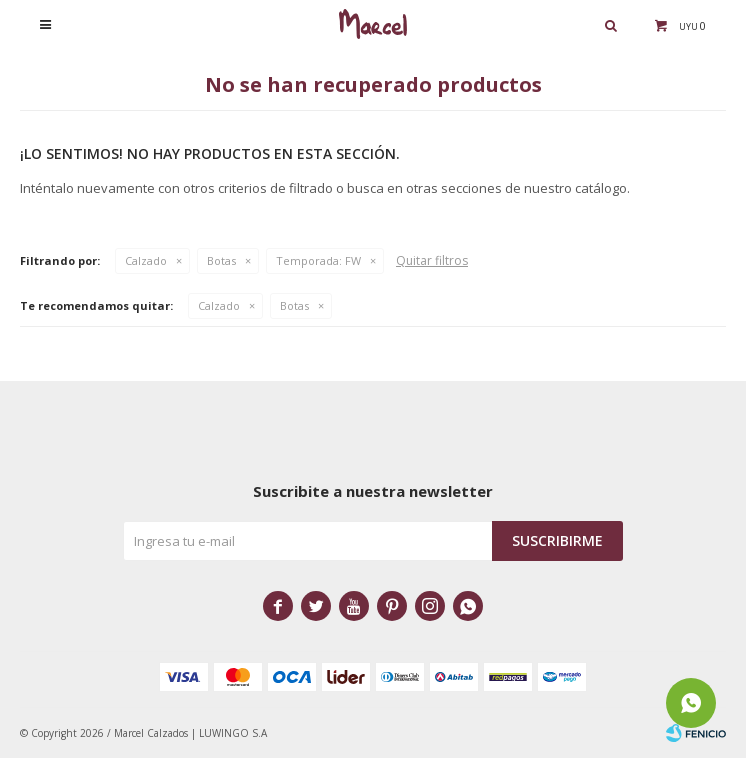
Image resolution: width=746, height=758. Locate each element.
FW (318, 260)
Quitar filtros (432, 260)
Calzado (146, 260)
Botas (221, 260)
